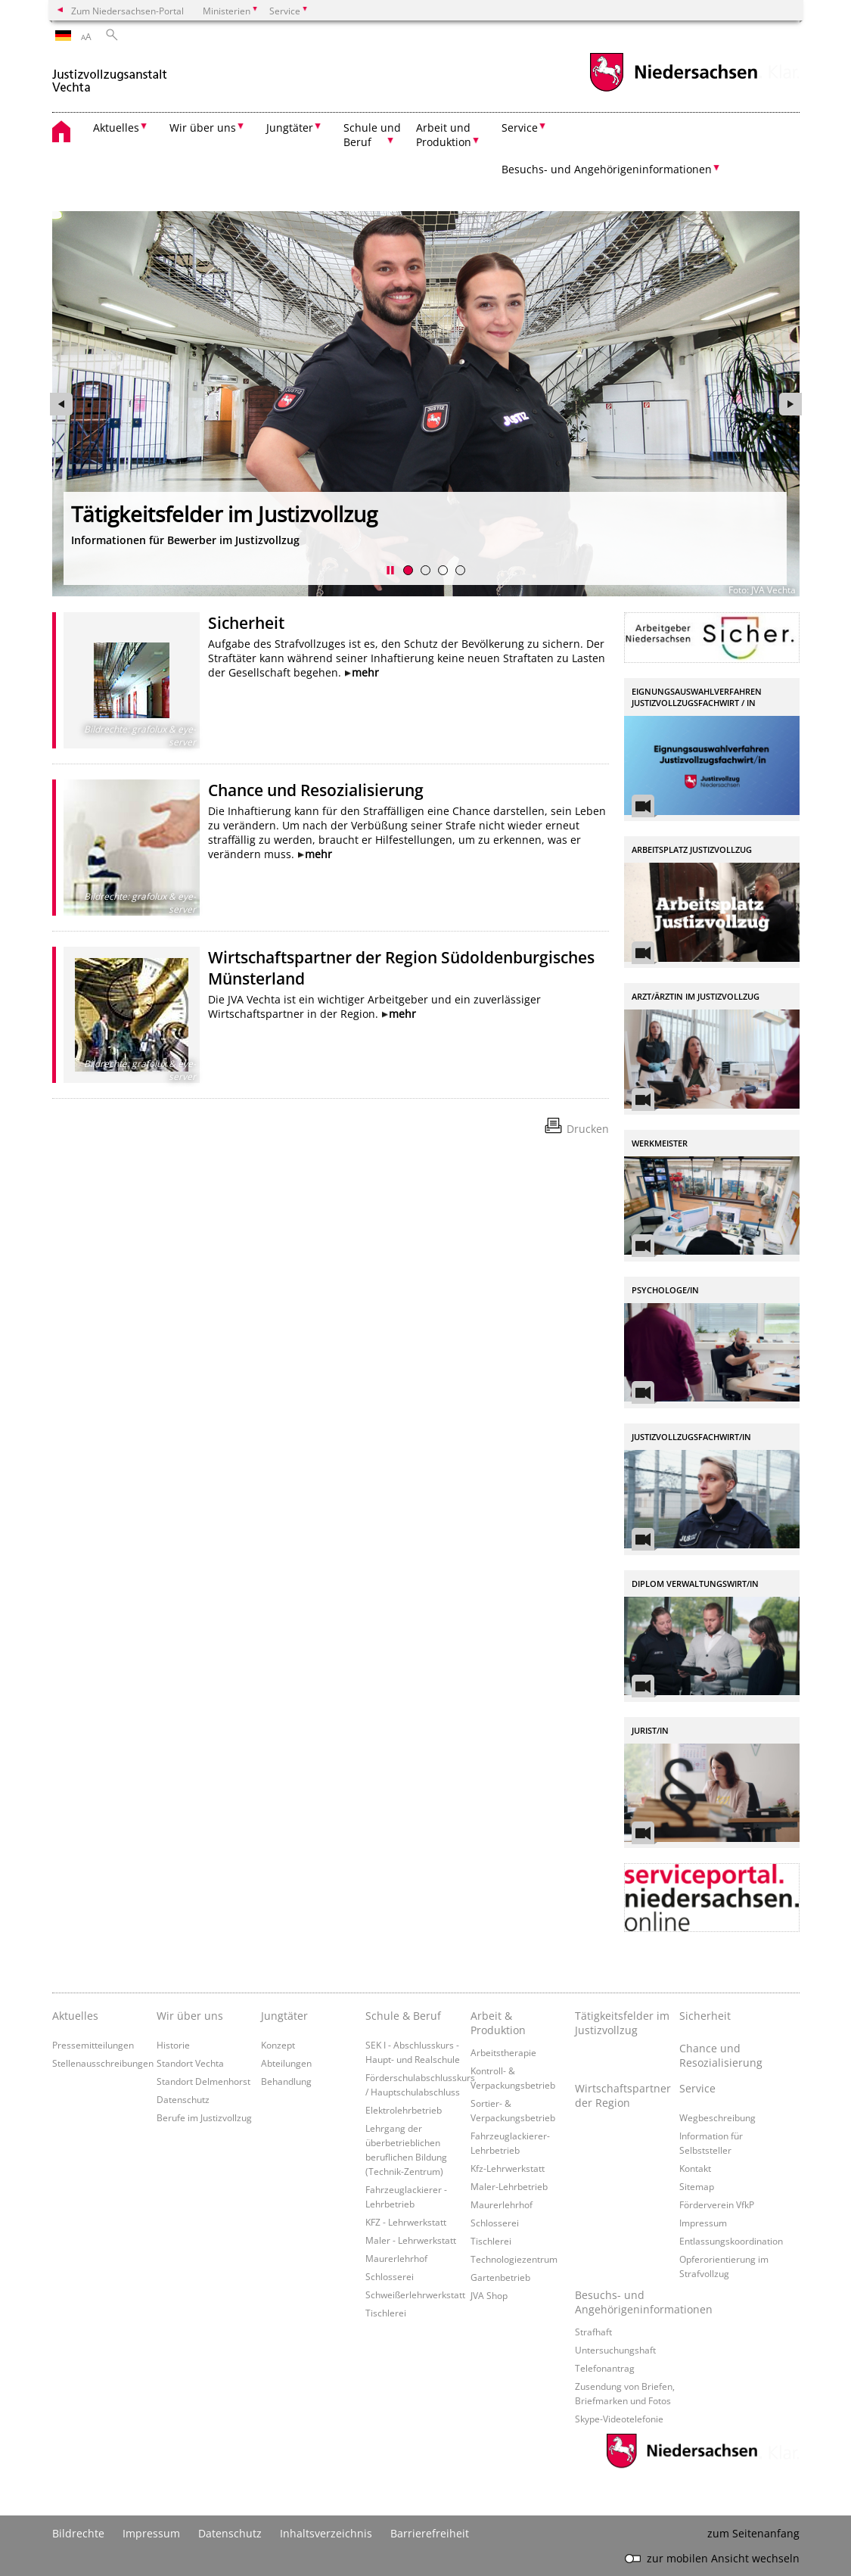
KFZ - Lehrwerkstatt (405, 2222)
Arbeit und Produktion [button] (443, 134)
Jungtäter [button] (289, 127)
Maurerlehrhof (396, 2258)
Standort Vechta (190, 2063)
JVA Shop (489, 2295)
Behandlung (286, 2081)
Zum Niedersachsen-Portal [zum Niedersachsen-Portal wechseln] (127, 11)
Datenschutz (183, 2099)
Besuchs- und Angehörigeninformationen (627, 2302)
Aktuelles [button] (116, 127)
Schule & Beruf (403, 2015)
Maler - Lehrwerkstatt (410, 2240)
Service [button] (520, 127)
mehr (365, 672)
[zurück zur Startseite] (110, 74)
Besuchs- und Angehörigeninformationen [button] (607, 169)
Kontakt (695, 2168)
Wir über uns (190, 2015)
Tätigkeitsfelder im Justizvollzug (622, 2022)
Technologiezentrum (514, 2259)
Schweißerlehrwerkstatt (415, 2294)
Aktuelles (75, 2015)
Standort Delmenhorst (203, 2081)
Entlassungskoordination (731, 2241)
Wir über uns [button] (202, 127)
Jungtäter (284, 2015)
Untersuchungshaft (615, 2350)
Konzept (278, 2045)
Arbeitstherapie (503, 2052)
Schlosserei (389, 2276)
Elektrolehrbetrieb (403, 2110)
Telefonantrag (605, 2368)
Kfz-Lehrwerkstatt (508, 2168)
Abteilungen (286, 2063)
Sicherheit (246, 622)
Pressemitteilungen (93, 2045)
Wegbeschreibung (717, 2117)
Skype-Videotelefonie (619, 2419)
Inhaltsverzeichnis (326, 2533)
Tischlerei (385, 2313)
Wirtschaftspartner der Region (623, 2095)
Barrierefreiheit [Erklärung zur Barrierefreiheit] (429, 2533)
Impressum (703, 2223)
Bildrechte (78, 2533)
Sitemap (696, 2186)
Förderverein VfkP (716, 2204)
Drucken (588, 1129)
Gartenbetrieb (500, 2277)
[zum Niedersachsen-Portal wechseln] (673, 89)
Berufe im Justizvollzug (204, 2117)
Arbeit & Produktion (498, 2022)
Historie (173, 2045)
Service (697, 2088)
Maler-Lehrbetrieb (509, 2186)
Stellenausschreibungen (103, 2063)
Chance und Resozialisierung (316, 790)
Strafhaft (593, 2332)
